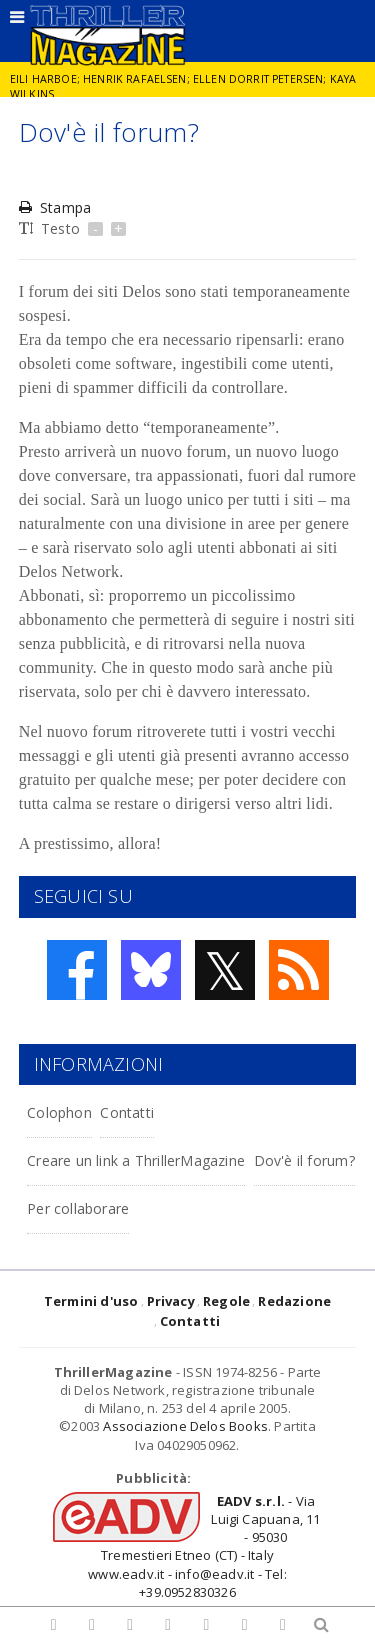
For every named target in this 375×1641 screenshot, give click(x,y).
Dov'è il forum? (304, 1160)
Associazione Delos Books (185, 1426)
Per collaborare (78, 1208)
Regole (226, 1301)
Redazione (294, 1301)
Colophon (59, 1112)
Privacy (171, 1301)
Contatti (127, 1112)
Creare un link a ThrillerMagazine (136, 1160)
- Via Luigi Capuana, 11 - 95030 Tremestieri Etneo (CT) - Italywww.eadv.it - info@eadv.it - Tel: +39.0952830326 (204, 1546)
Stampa (55, 207)
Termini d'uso (91, 1301)
